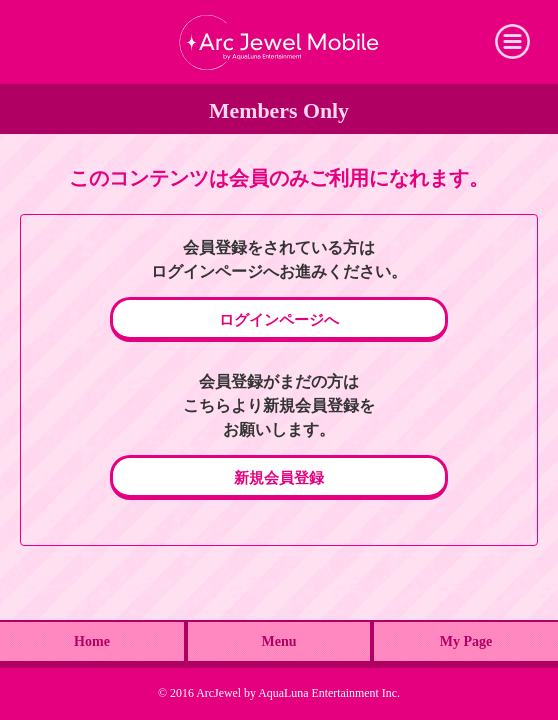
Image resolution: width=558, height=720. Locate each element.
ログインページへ (279, 320)
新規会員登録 (279, 478)
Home (92, 641)
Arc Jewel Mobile (279, 42)
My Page (466, 641)
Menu (278, 641)
